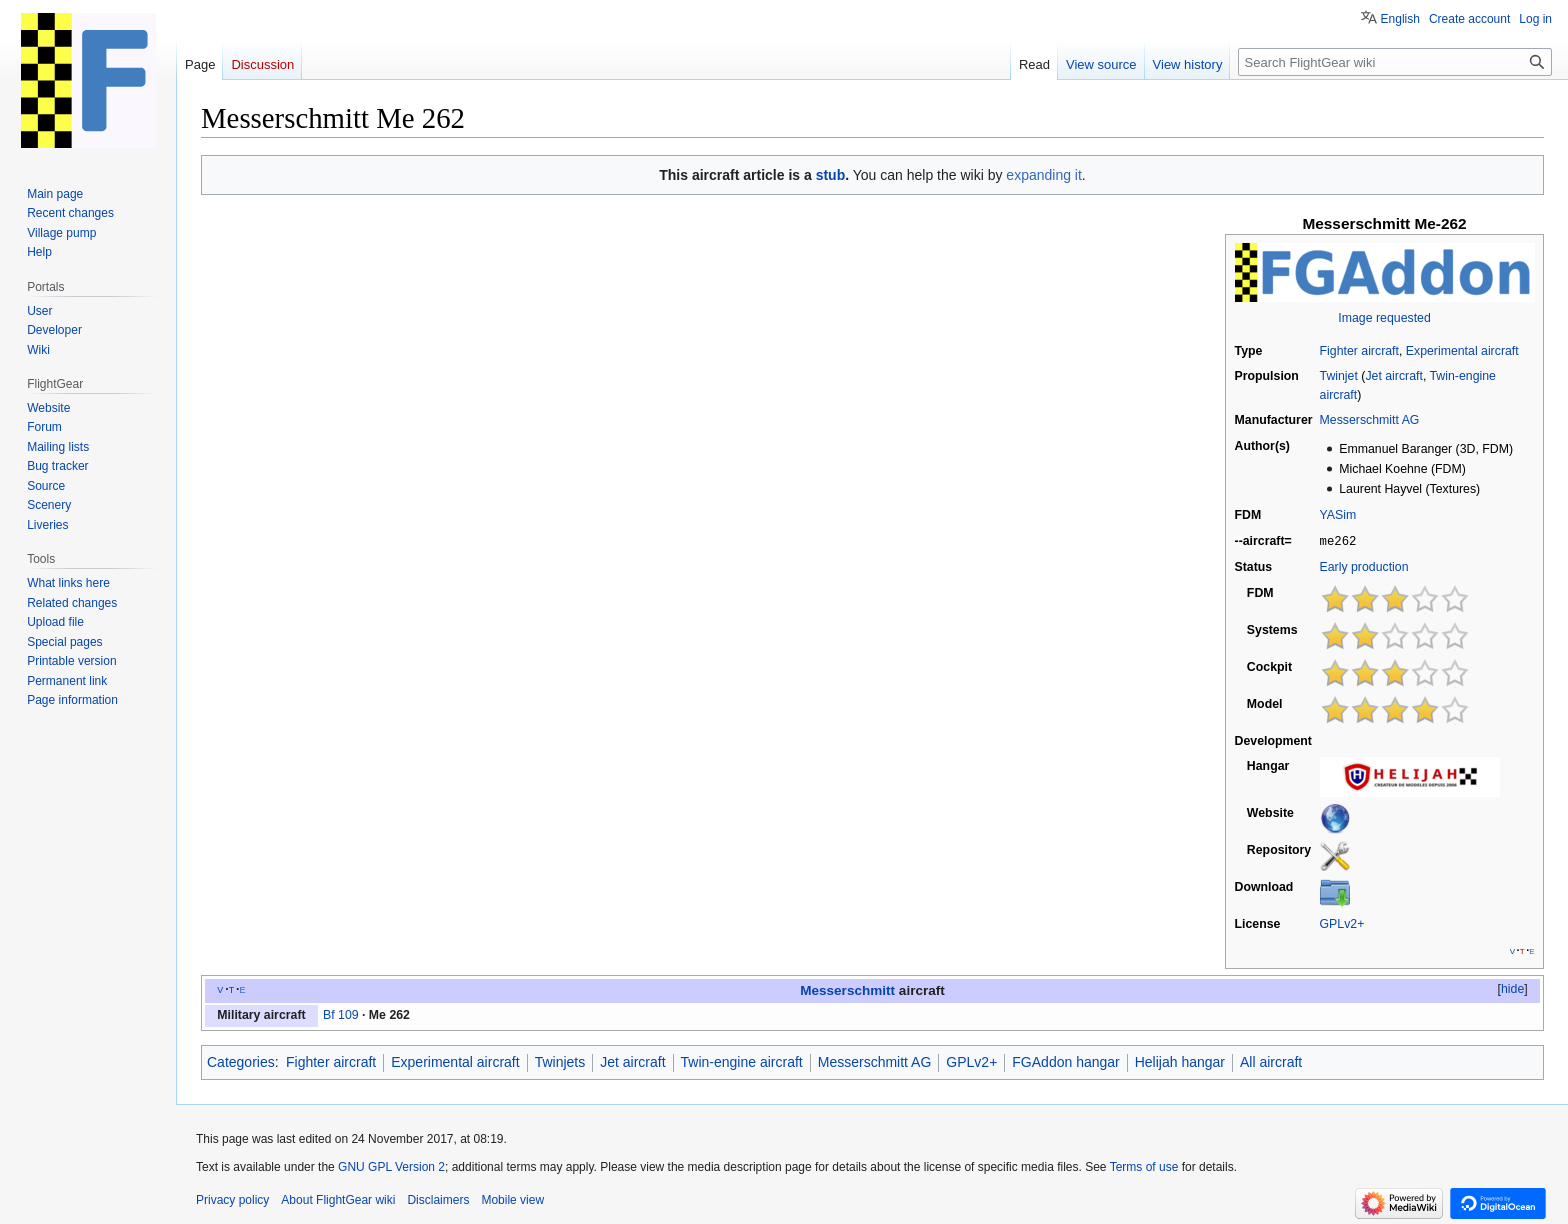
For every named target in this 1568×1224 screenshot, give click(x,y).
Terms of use (1144, 1166)
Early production (1364, 566)
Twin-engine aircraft (742, 1061)
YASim (1338, 515)
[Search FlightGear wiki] (1395, 62)
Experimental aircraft (1462, 351)
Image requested (1384, 318)
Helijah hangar (1180, 1061)
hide (1512, 988)
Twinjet (1339, 376)
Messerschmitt (847, 989)
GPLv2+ (1342, 923)
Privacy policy (232, 1199)
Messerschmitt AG (1370, 420)
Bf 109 (341, 1014)
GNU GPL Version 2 (391, 1166)
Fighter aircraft (1359, 351)
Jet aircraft (1393, 376)
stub (831, 175)
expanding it (1044, 175)
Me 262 (389, 1014)
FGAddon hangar (1065, 1061)
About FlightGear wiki (338, 1199)
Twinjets (560, 1061)
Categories (241, 1061)
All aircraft (1271, 1061)
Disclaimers (438, 1199)
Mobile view (512, 1199)
